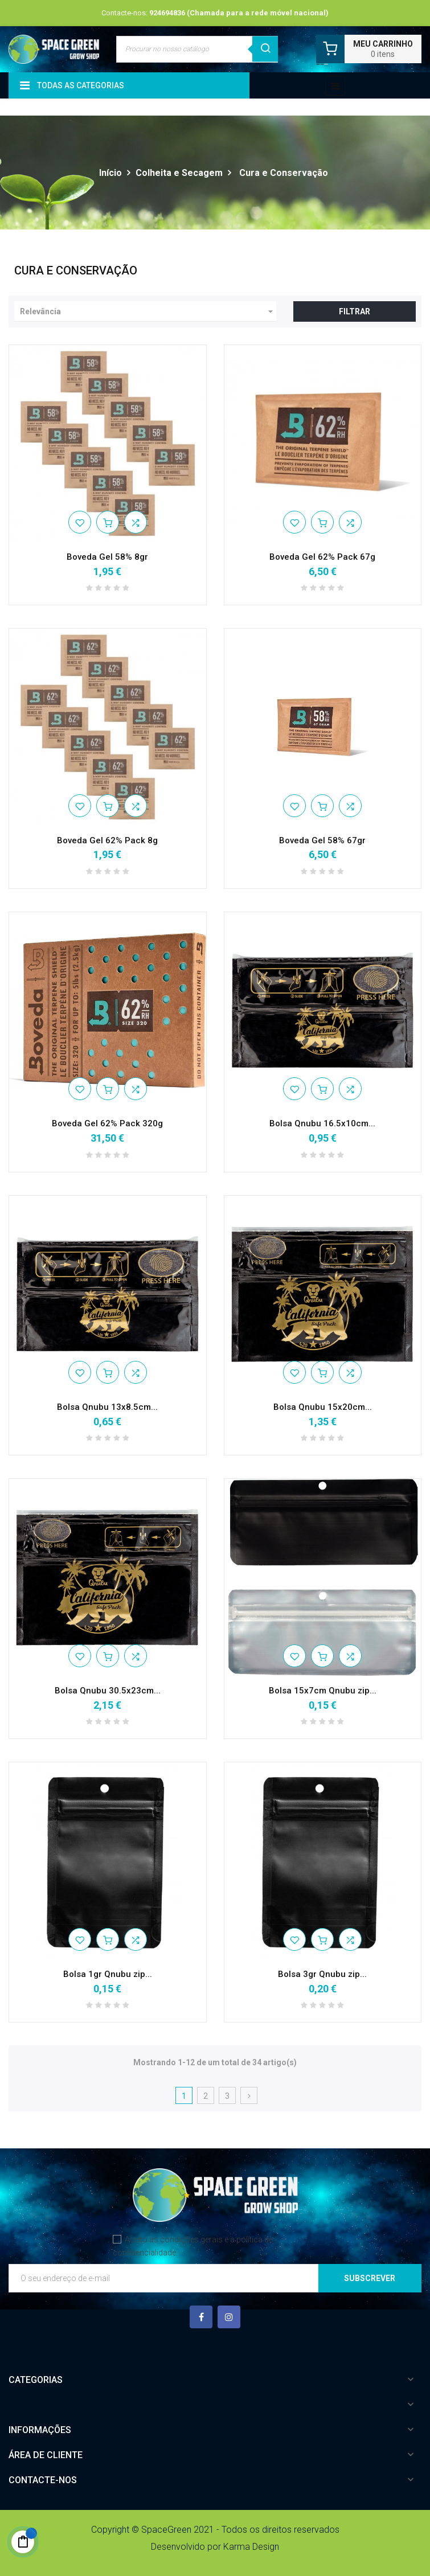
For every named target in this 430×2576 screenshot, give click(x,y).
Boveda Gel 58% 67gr (322, 840)
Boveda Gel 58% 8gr (107, 557)
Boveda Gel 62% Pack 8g (107, 840)
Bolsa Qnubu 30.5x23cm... (108, 1690)
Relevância (148, 311)
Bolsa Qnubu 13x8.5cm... (107, 1407)
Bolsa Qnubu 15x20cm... (322, 1407)
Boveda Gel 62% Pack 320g (107, 1123)
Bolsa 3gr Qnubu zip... (322, 1974)
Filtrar (354, 311)
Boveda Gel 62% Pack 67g (322, 557)
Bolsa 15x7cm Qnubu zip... (322, 1690)
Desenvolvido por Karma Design (215, 2546)
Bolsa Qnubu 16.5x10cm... (322, 1123)
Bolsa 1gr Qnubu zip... (107, 1974)
